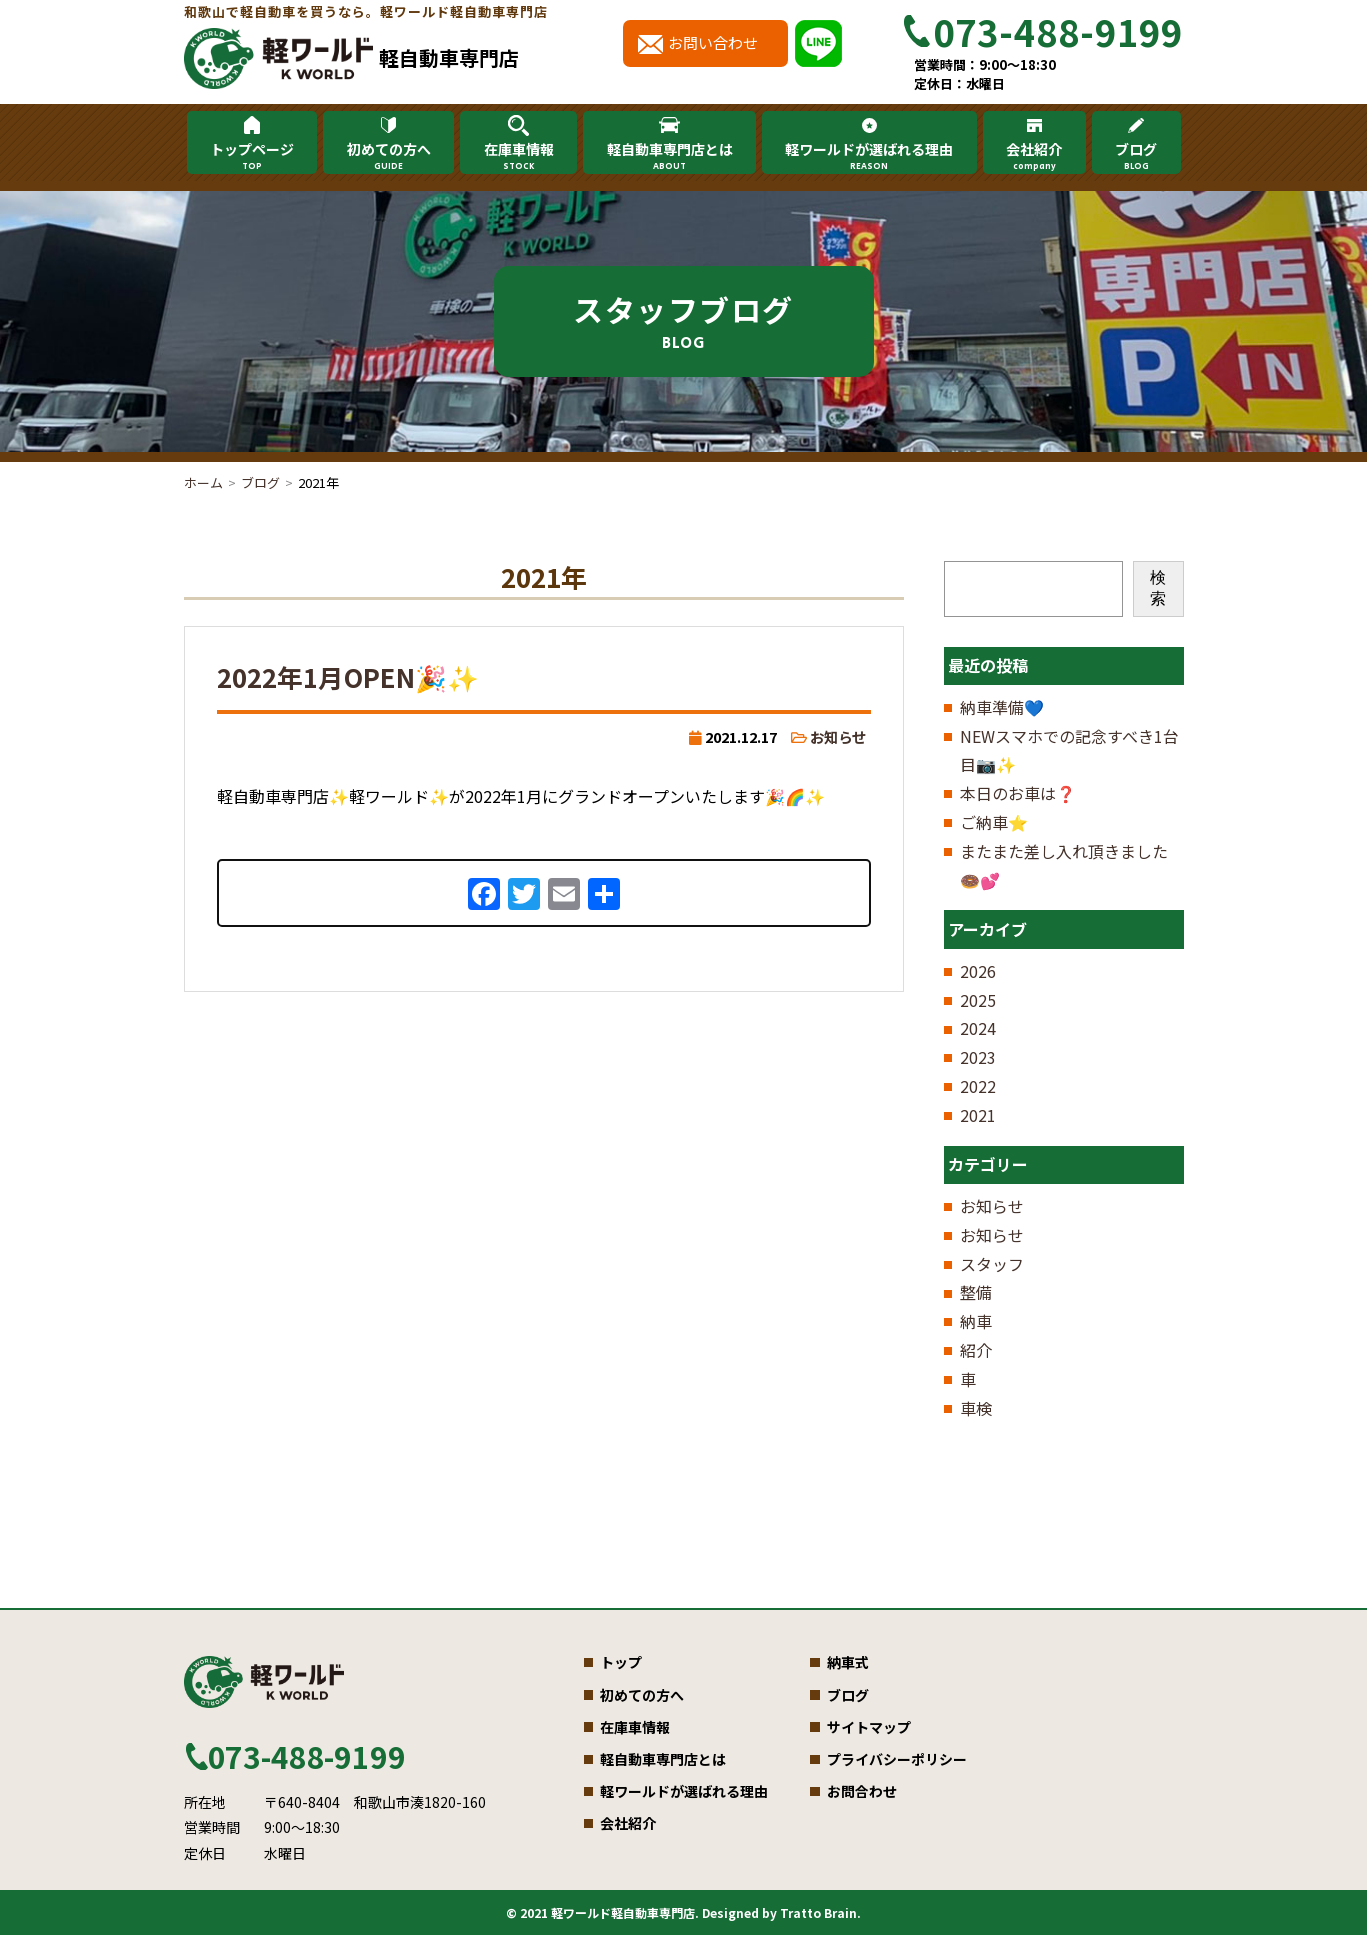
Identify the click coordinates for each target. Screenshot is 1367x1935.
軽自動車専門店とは (669, 156)
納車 (976, 1321)
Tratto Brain (818, 1912)
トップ (621, 1662)
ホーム (203, 482)
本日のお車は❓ (1018, 793)
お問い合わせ (713, 42)
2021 (978, 1115)
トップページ (252, 156)
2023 (978, 1057)
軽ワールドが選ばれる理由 (869, 156)
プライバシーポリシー (897, 1759)
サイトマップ (869, 1727)
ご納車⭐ (994, 822)
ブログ (1136, 156)
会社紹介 (1034, 156)
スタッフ (992, 1264)
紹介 (976, 1350)
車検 (976, 1408)
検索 (1158, 588)
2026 (978, 971)
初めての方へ (389, 156)
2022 (978, 1086)
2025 (978, 1000)
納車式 (848, 1662)
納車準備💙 (1002, 707)
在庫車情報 (518, 156)
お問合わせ (862, 1791)
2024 (978, 1028)
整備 (976, 1292)
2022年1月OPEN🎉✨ (348, 676)
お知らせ (838, 736)
